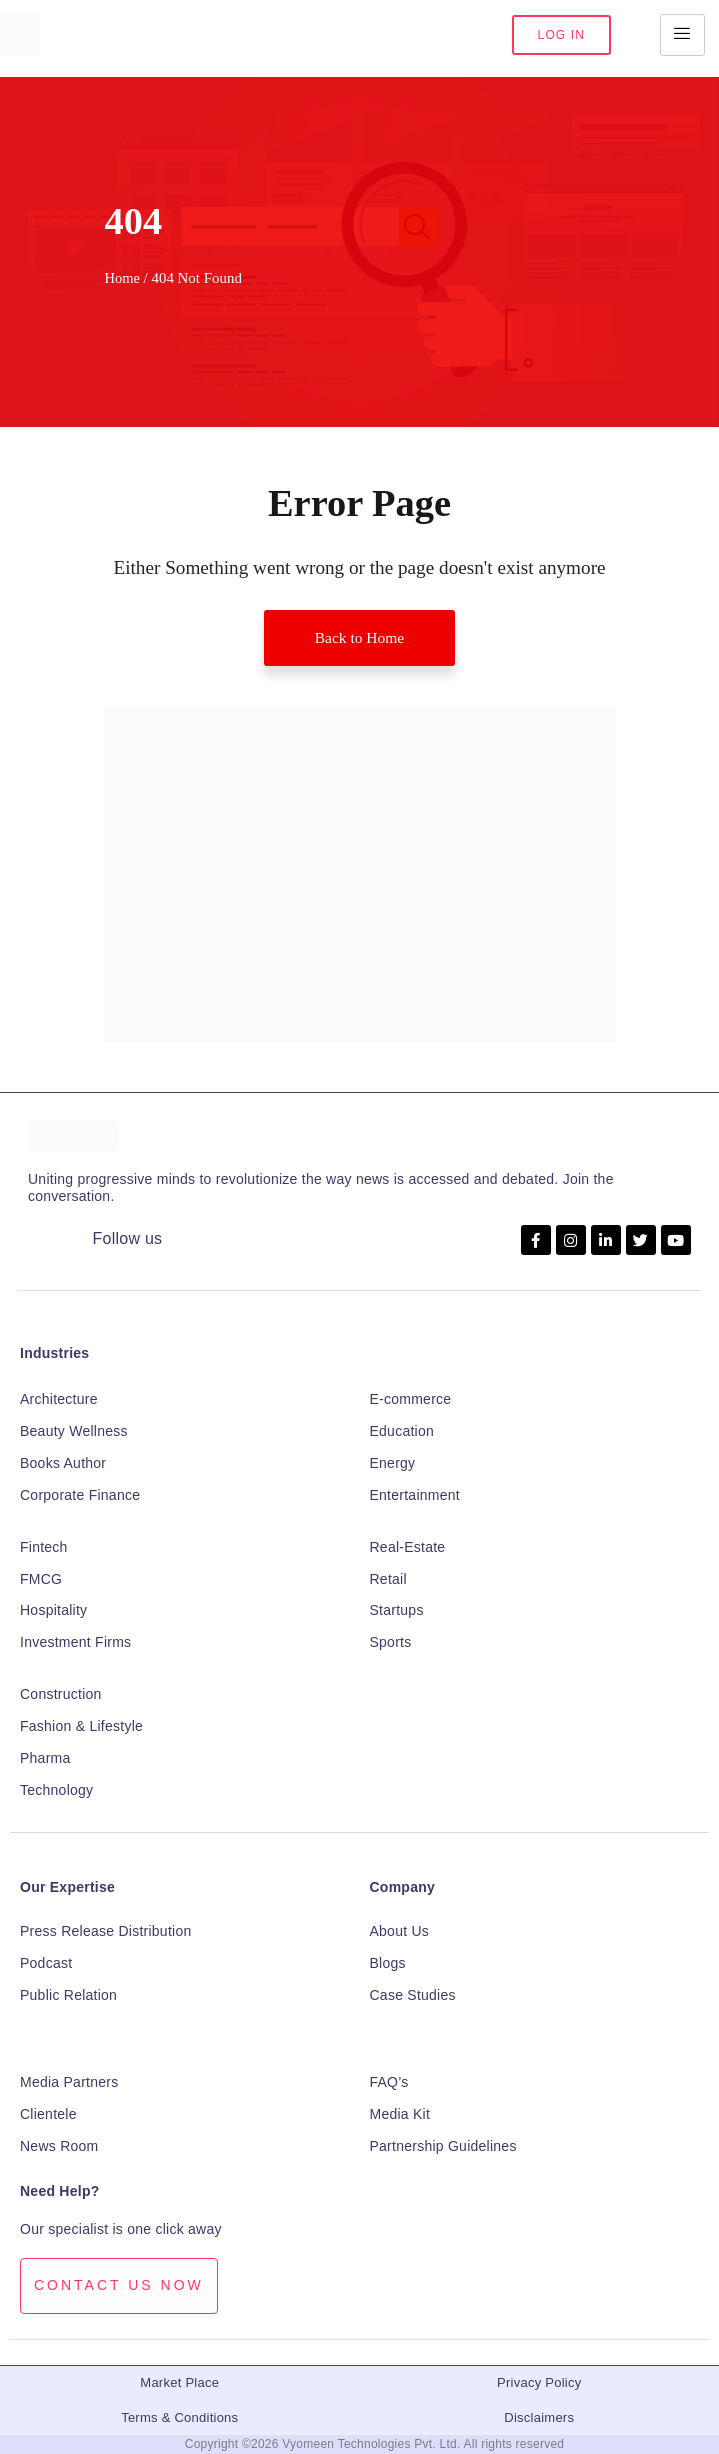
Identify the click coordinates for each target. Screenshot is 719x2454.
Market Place (179, 2383)
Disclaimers (539, 2417)
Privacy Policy (539, 2383)
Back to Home (359, 637)
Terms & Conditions (179, 2417)
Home (123, 278)
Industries (54, 1354)
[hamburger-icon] (682, 35)
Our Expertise (67, 1887)
